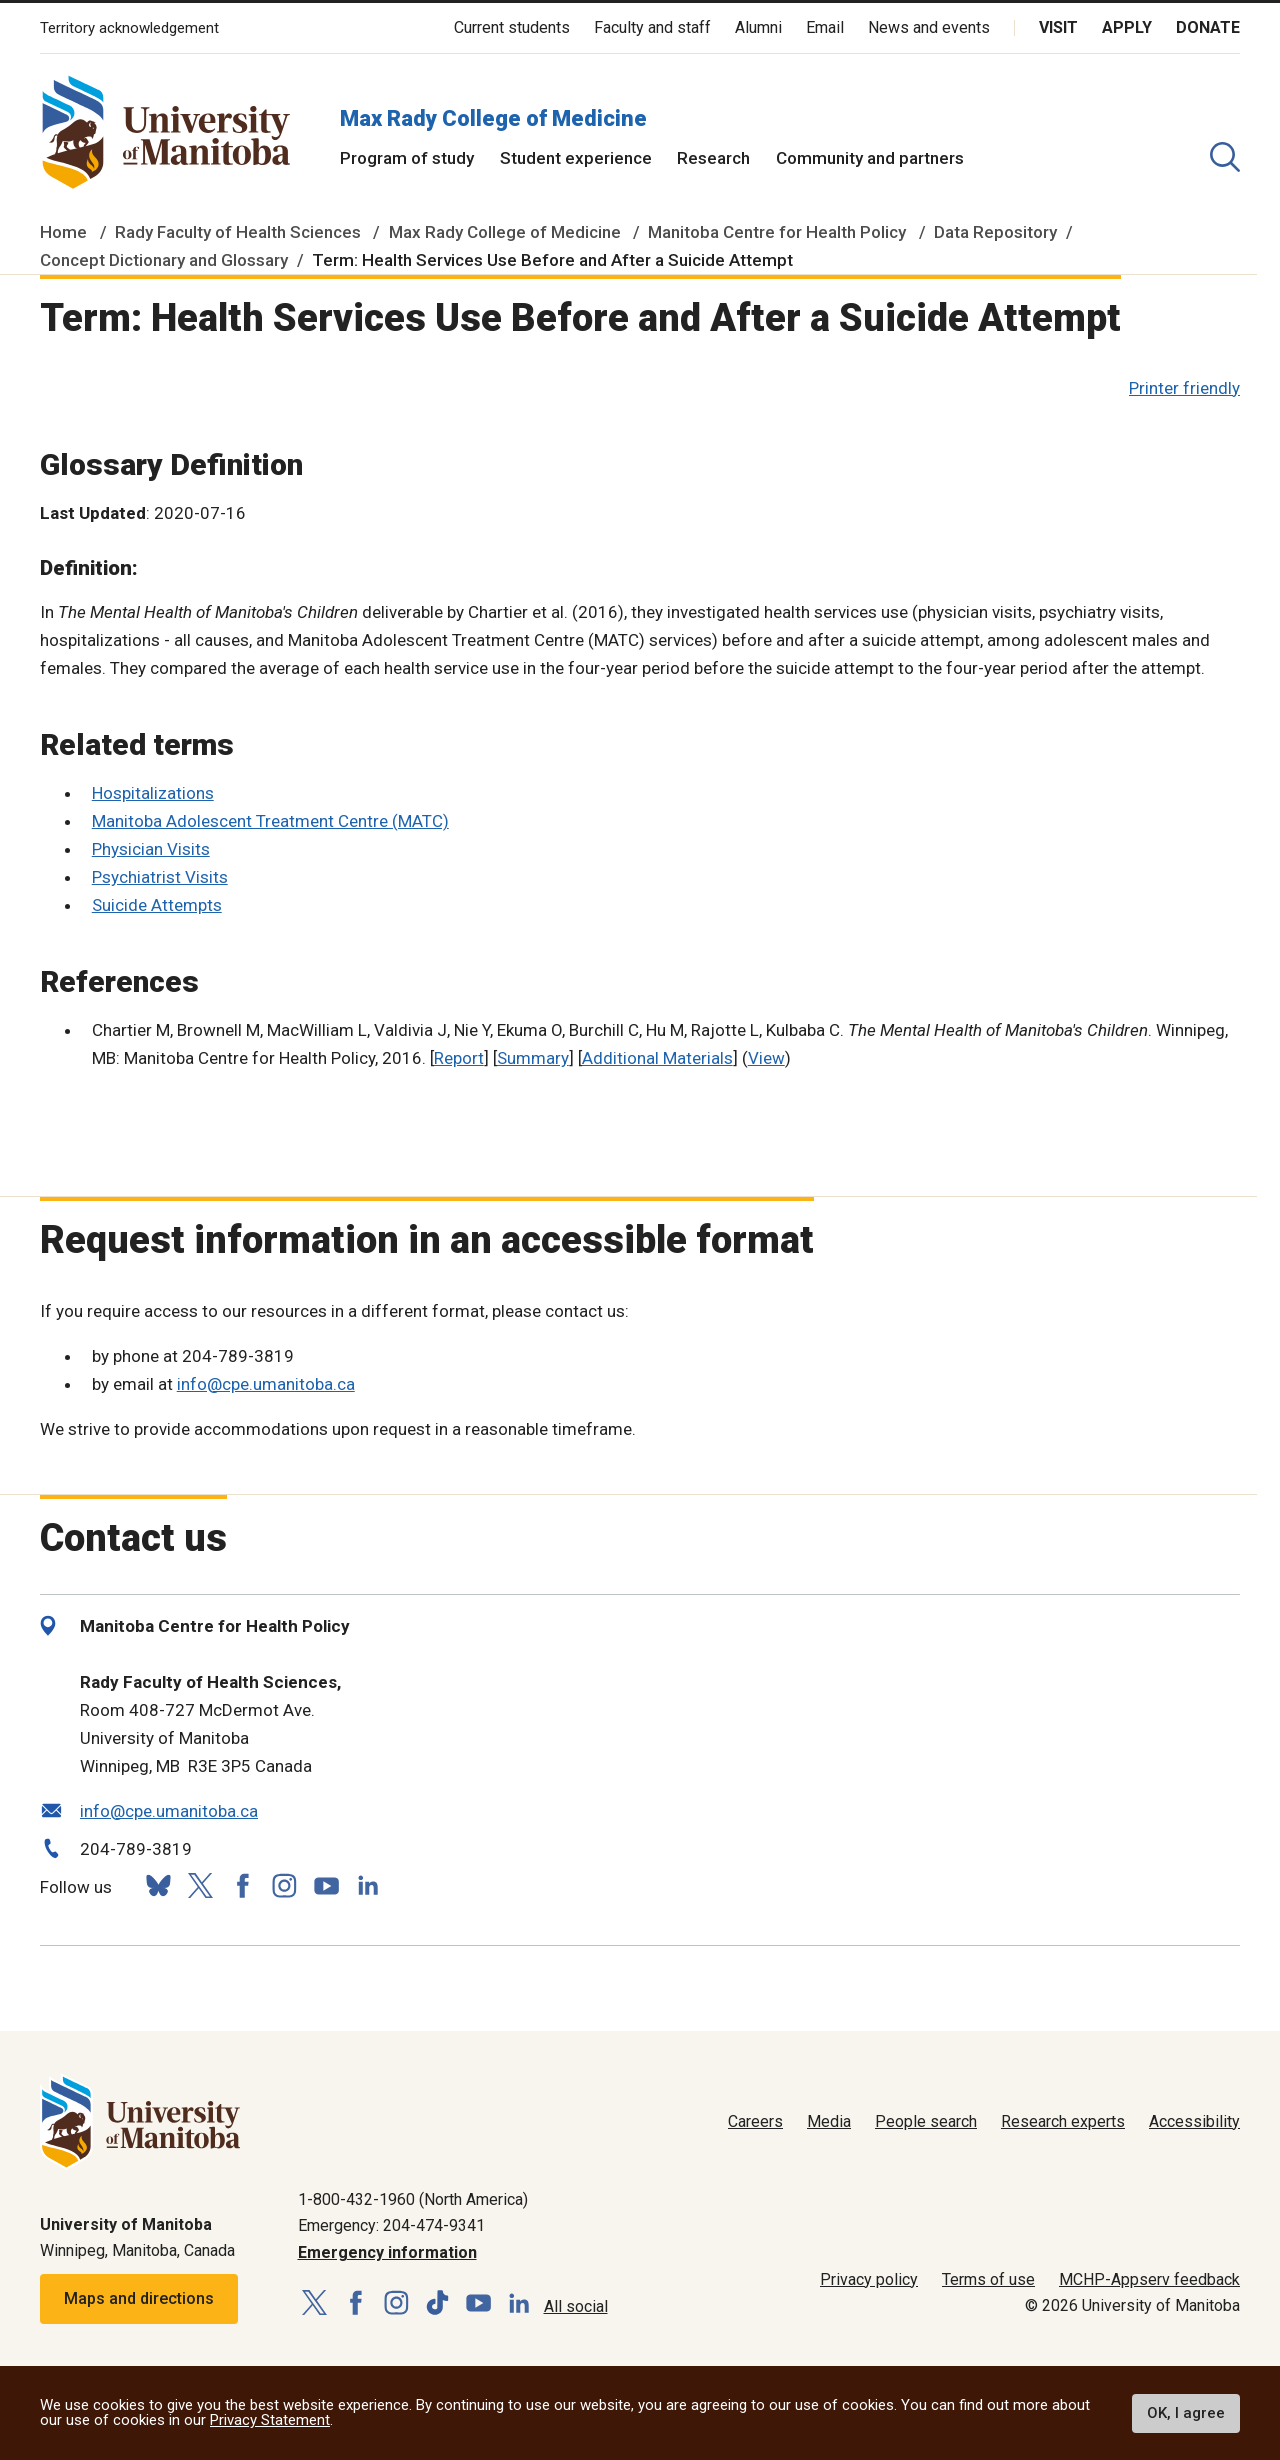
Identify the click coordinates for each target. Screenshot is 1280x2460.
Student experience (576, 158)
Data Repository (995, 232)
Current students (512, 27)
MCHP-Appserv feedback (1149, 2279)
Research (713, 158)
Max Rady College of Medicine (493, 118)
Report (459, 1058)
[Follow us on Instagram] (284, 1885)
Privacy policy (869, 2279)
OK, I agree (1186, 2413)
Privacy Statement (270, 2420)
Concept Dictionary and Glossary (164, 260)
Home (63, 232)
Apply (1127, 27)
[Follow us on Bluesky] (158, 1885)
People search (926, 2121)
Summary (533, 1058)
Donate (1208, 27)
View (766, 1058)
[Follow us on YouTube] (326, 1883)
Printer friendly (1184, 388)
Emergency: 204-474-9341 (391, 2225)
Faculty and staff (652, 27)
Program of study (407, 158)
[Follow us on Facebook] (242, 1885)
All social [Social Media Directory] (576, 2306)
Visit (1058, 27)
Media (829, 2121)
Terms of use (988, 2279)
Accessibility (1194, 2121)
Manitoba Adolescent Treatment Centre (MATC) (270, 821)
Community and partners (870, 158)
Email (825, 27)
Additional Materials (657, 1058)
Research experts (1063, 2121)
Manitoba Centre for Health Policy (777, 232)
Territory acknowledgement (129, 28)
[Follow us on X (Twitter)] (200, 1885)
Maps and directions (139, 2298)
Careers (755, 2121)
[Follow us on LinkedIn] (368, 1883)
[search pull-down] (1225, 157)
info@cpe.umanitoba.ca (266, 1384)
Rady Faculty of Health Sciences (238, 232)
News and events (929, 27)
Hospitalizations (153, 793)
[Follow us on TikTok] (437, 2303)
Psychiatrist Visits (160, 877)
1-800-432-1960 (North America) (413, 2199)
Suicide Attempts (157, 905)
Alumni (758, 27)
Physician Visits (151, 849)
